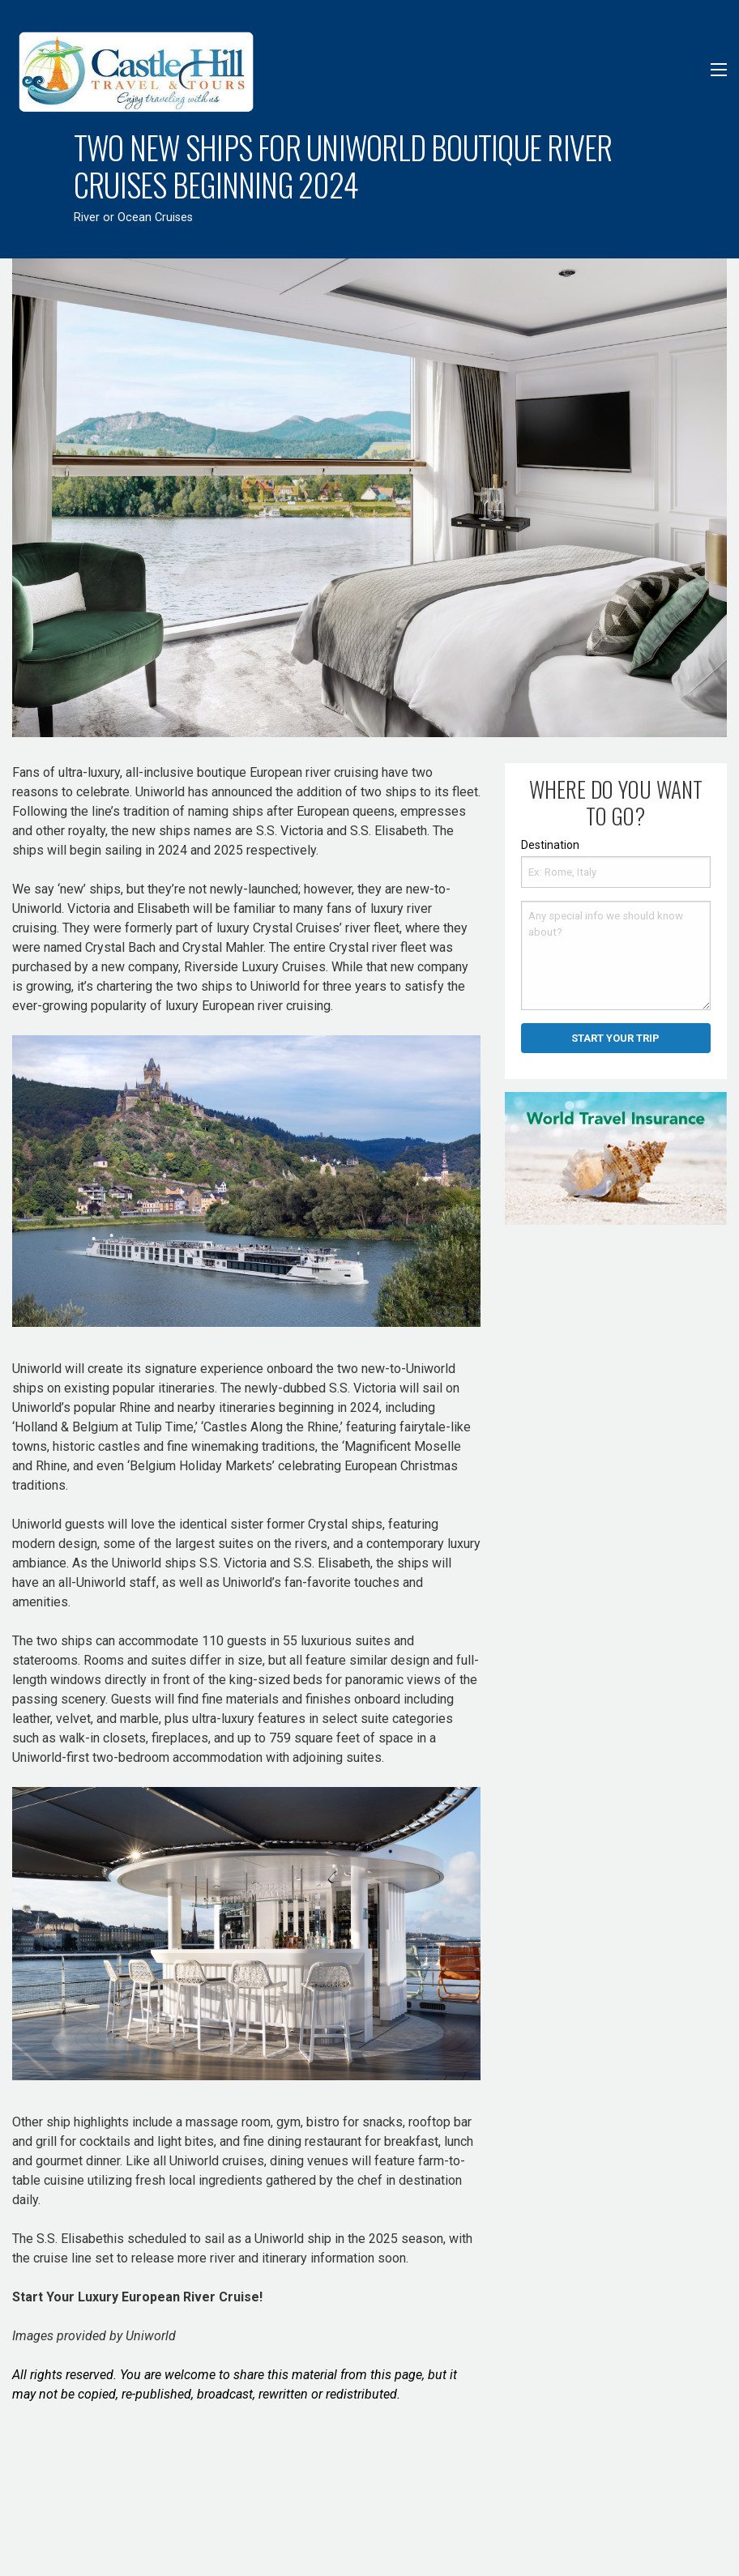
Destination (550, 844)
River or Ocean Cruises (133, 217)
